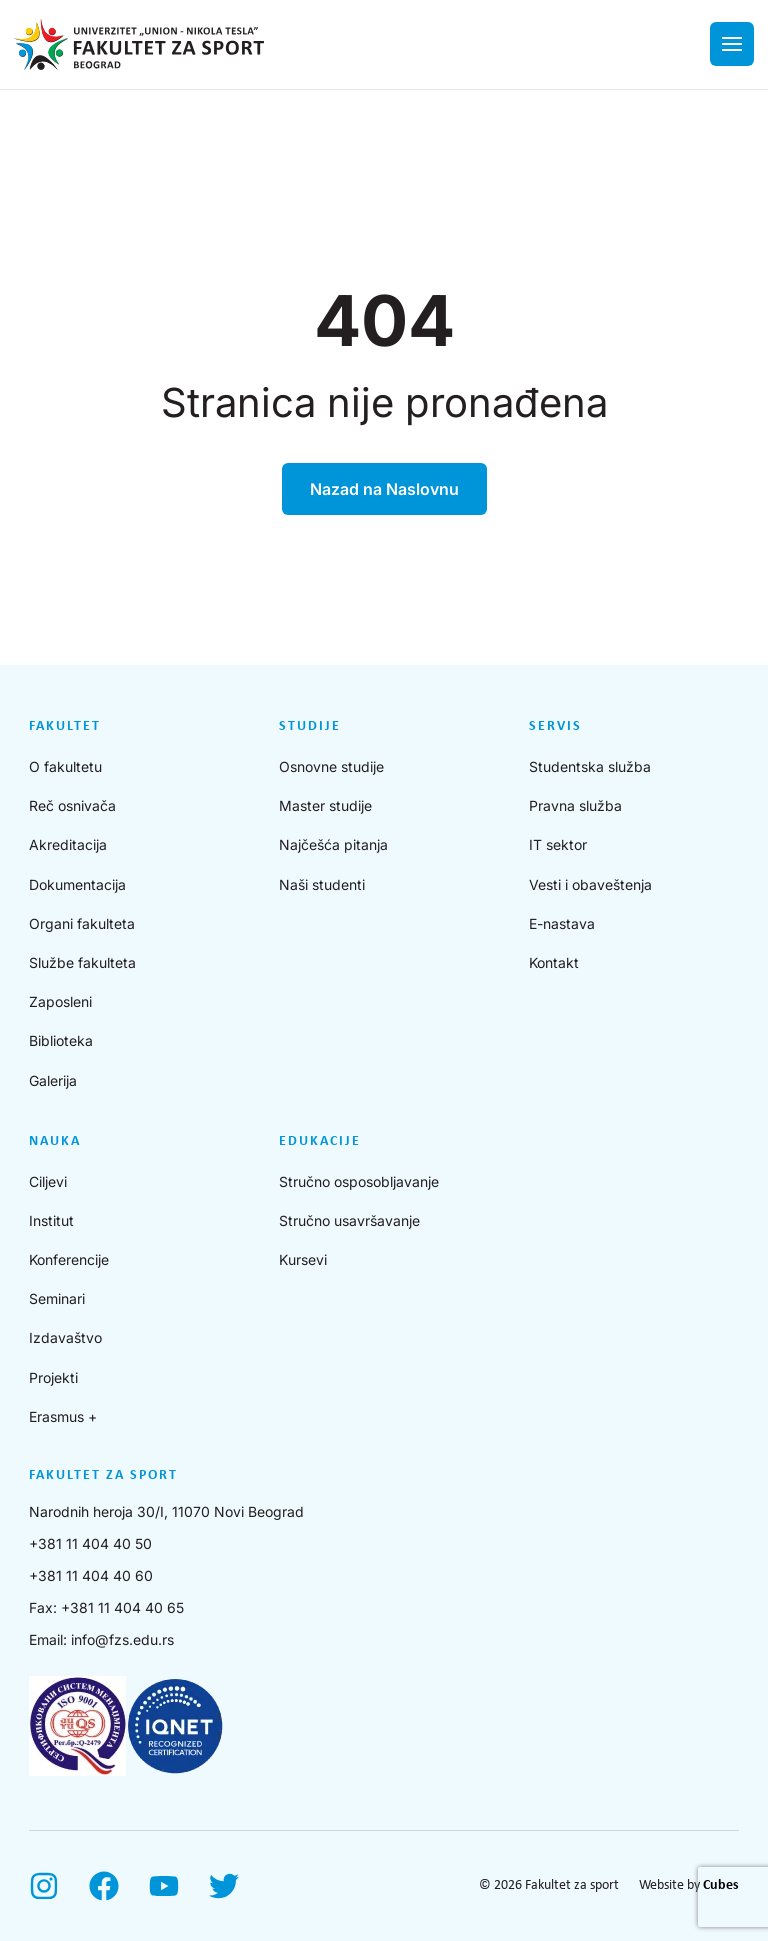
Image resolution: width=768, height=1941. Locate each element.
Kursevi (303, 1259)
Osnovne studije (331, 766)
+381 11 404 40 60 (91, 1575)
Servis (555, 726)
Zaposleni (60, 1001)
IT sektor (558, 844)
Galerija (53, 1080)
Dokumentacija (77, 884)
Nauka (55, 1141)
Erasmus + (63, 1416)
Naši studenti (322, 884)
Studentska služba (590, 766)
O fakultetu (65, 766)
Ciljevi (48, 1181)
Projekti (53, 1377)
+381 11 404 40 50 (90, 1543)
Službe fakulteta (82, 962)
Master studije (325, 805)
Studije (310, 726)
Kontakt (554, 962)
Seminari (57, 1298)
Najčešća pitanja (333, 844)
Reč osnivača (72, 805)
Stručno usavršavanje (349, 1220)
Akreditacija (68, 844)
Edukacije (320, 1141)
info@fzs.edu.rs (122, 1639)
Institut (51, 1220)
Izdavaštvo (65, 1337)
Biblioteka (61, 1040)
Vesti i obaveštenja (590, 884)
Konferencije (69, 1259)
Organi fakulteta (82, 923)
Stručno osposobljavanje (359, 1181)
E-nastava (562, 923)
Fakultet (65, 726)
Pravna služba (575, 805)
